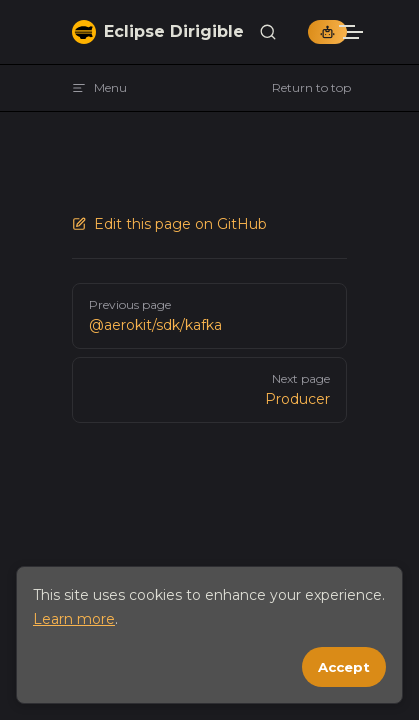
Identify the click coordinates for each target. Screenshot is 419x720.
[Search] (268, 32)
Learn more (74, 619)
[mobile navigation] (379, 32)
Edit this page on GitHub (169, 224)
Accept (344, 667)
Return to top (311, 87)
